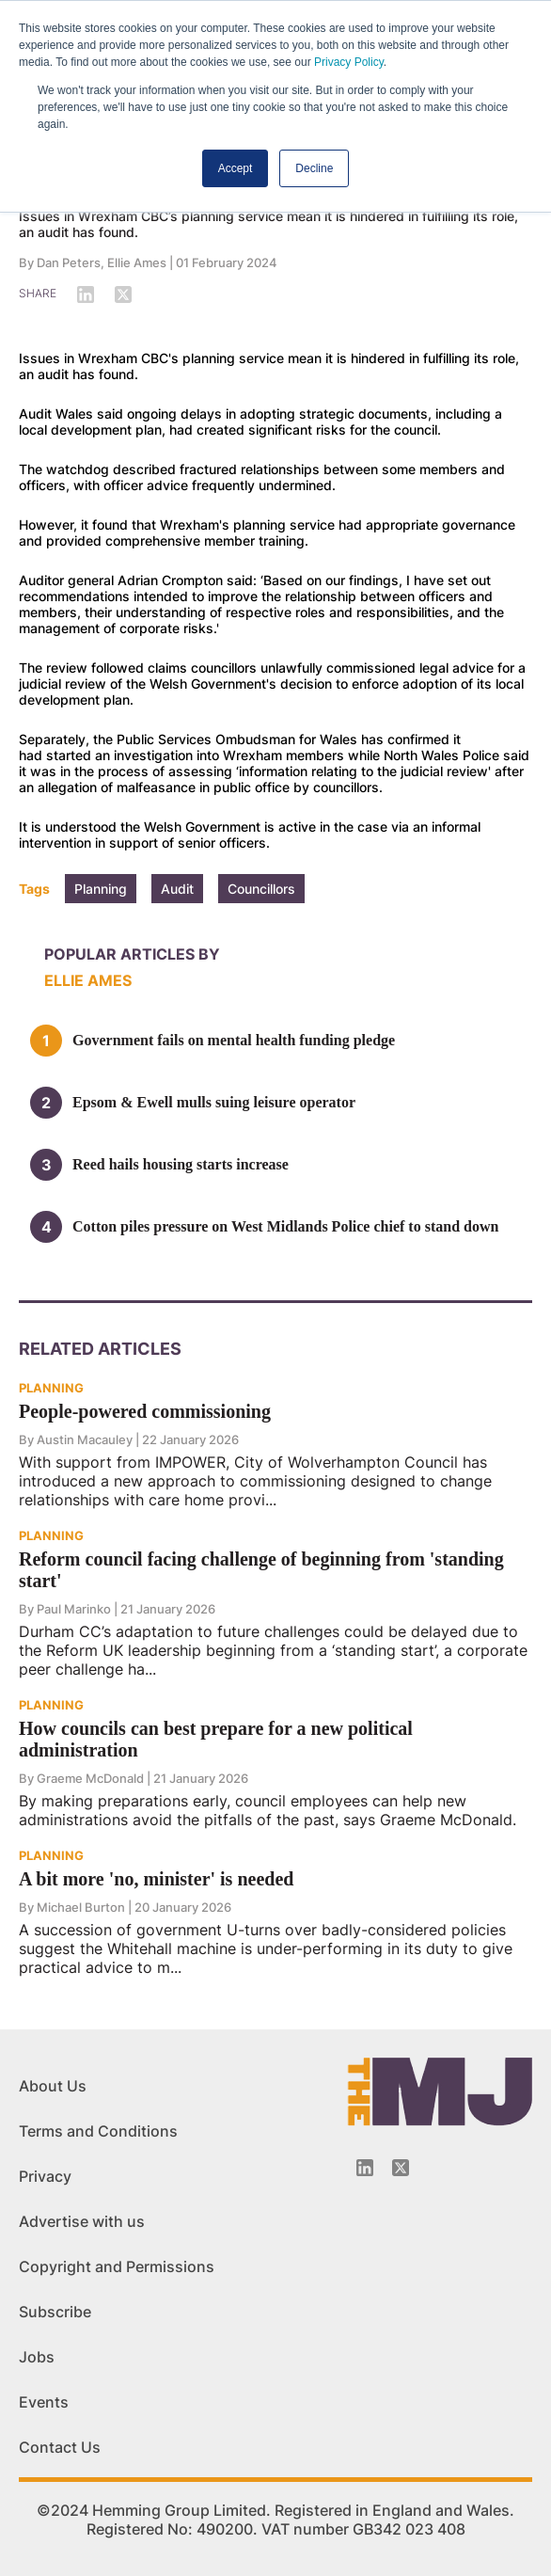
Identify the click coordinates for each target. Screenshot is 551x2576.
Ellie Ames (136, 262)
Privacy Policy (349, 62)
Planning (100, 889)
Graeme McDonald (90, 1778)
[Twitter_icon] (400, 2167)
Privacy (45, 2176)
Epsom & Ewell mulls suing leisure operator (213, 1102)
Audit (177, 889)
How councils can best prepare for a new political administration (216, 1739)
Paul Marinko (74, 1608)
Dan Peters (69, 262)
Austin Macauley (85, 1439)
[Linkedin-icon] (364, 2167)
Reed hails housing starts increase (180, 1164)
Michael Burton (81, 1907)
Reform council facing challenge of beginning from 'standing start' (261, 1570)
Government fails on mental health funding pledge (233, 1040)
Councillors (261, 889)
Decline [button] (314, 168)
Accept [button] (235, 168)
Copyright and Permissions (116, 2266)
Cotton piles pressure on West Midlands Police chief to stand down (285, 1226)
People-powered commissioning (145, 1411)
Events (44, 2402)
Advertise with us (82, 2221)
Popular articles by (132, 954)
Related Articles (100, 1349)
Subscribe (55, 2311)
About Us (53, 2085)
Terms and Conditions (98, 2131)
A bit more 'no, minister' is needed (156, 1878)
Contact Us (60, 2447)
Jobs (37, 2356)
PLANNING (51, 1387)
